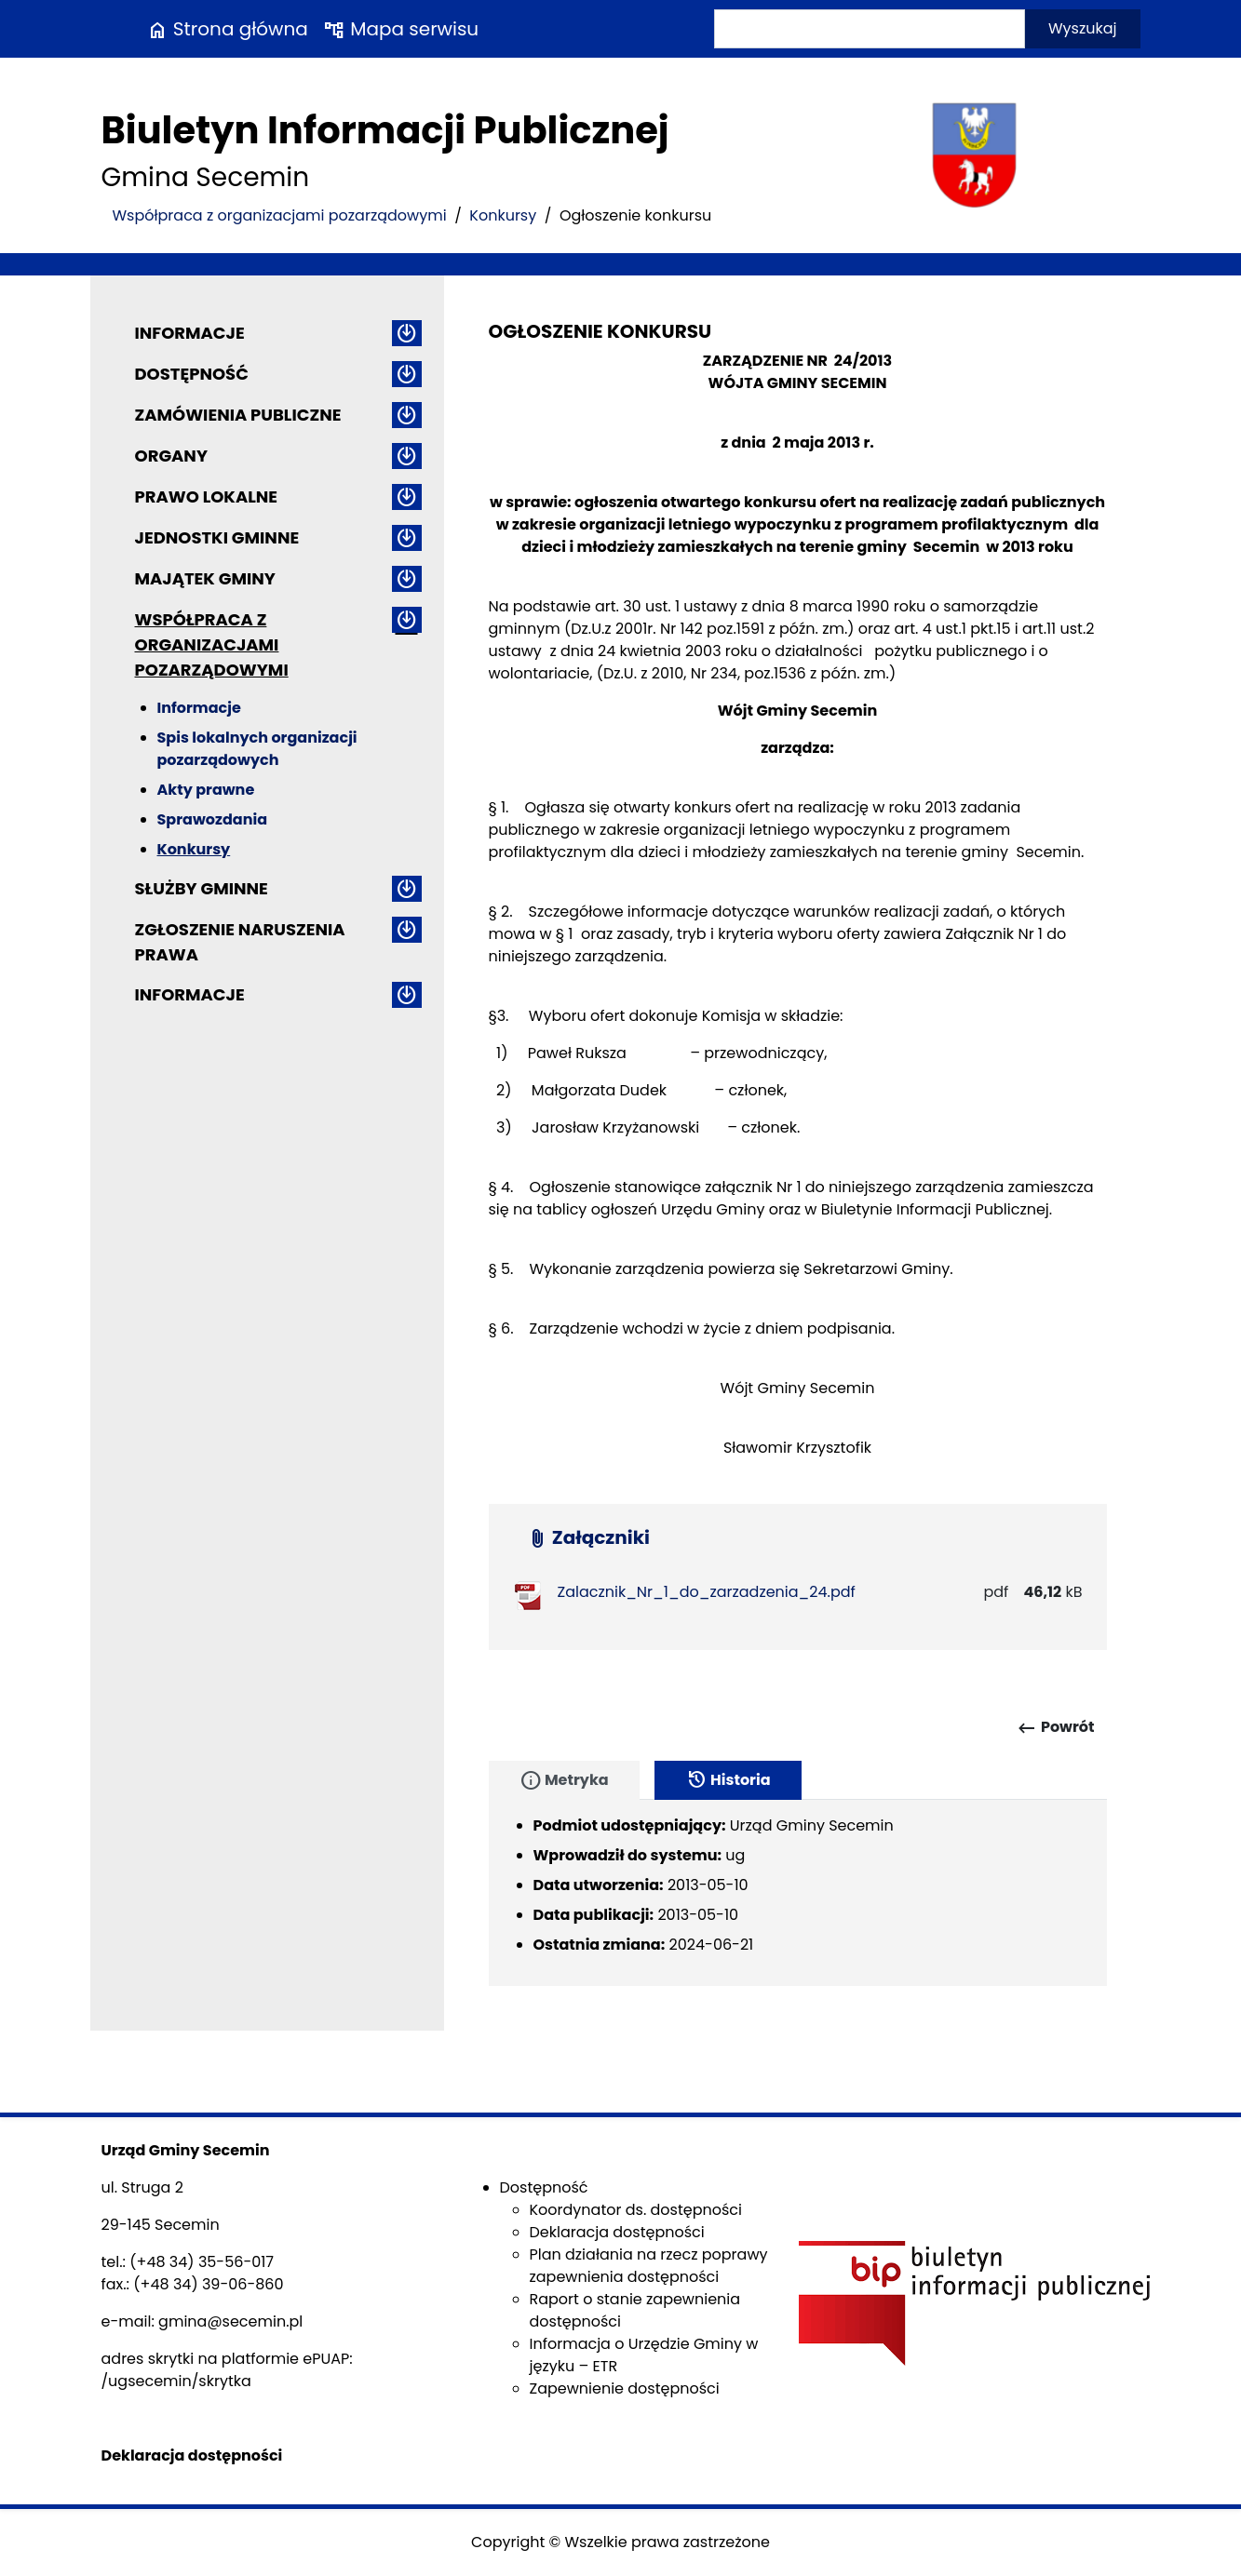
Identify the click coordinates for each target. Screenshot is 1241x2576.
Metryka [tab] (564, 1780)
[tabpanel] (798, 1893)
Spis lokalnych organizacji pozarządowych (257, 749)
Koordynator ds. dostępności (636, 2209)
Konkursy (502, 215)
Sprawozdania (212, 819)
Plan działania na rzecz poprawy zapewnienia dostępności (649, 2266)
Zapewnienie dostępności (625, 2388)
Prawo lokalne (206, 496)
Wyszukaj (1082, 28)
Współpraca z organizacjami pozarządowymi (280, 215)
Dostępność (192, 373)
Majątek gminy (205, 578)
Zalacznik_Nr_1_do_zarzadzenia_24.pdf (707, 1592)
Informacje (190, 332)
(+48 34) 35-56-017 (201, 2262)
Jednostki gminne (217, 537)
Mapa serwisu (401, 29)
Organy (171, 455)
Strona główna (227, 29)
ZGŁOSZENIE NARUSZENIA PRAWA (240, 942)
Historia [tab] (728, 1780)
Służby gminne (201, 888)
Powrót (1055, 1728)
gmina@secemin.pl (230, 2321)
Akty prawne (206, 789)
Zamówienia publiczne (238, 414)
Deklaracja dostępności (617, 2232)
